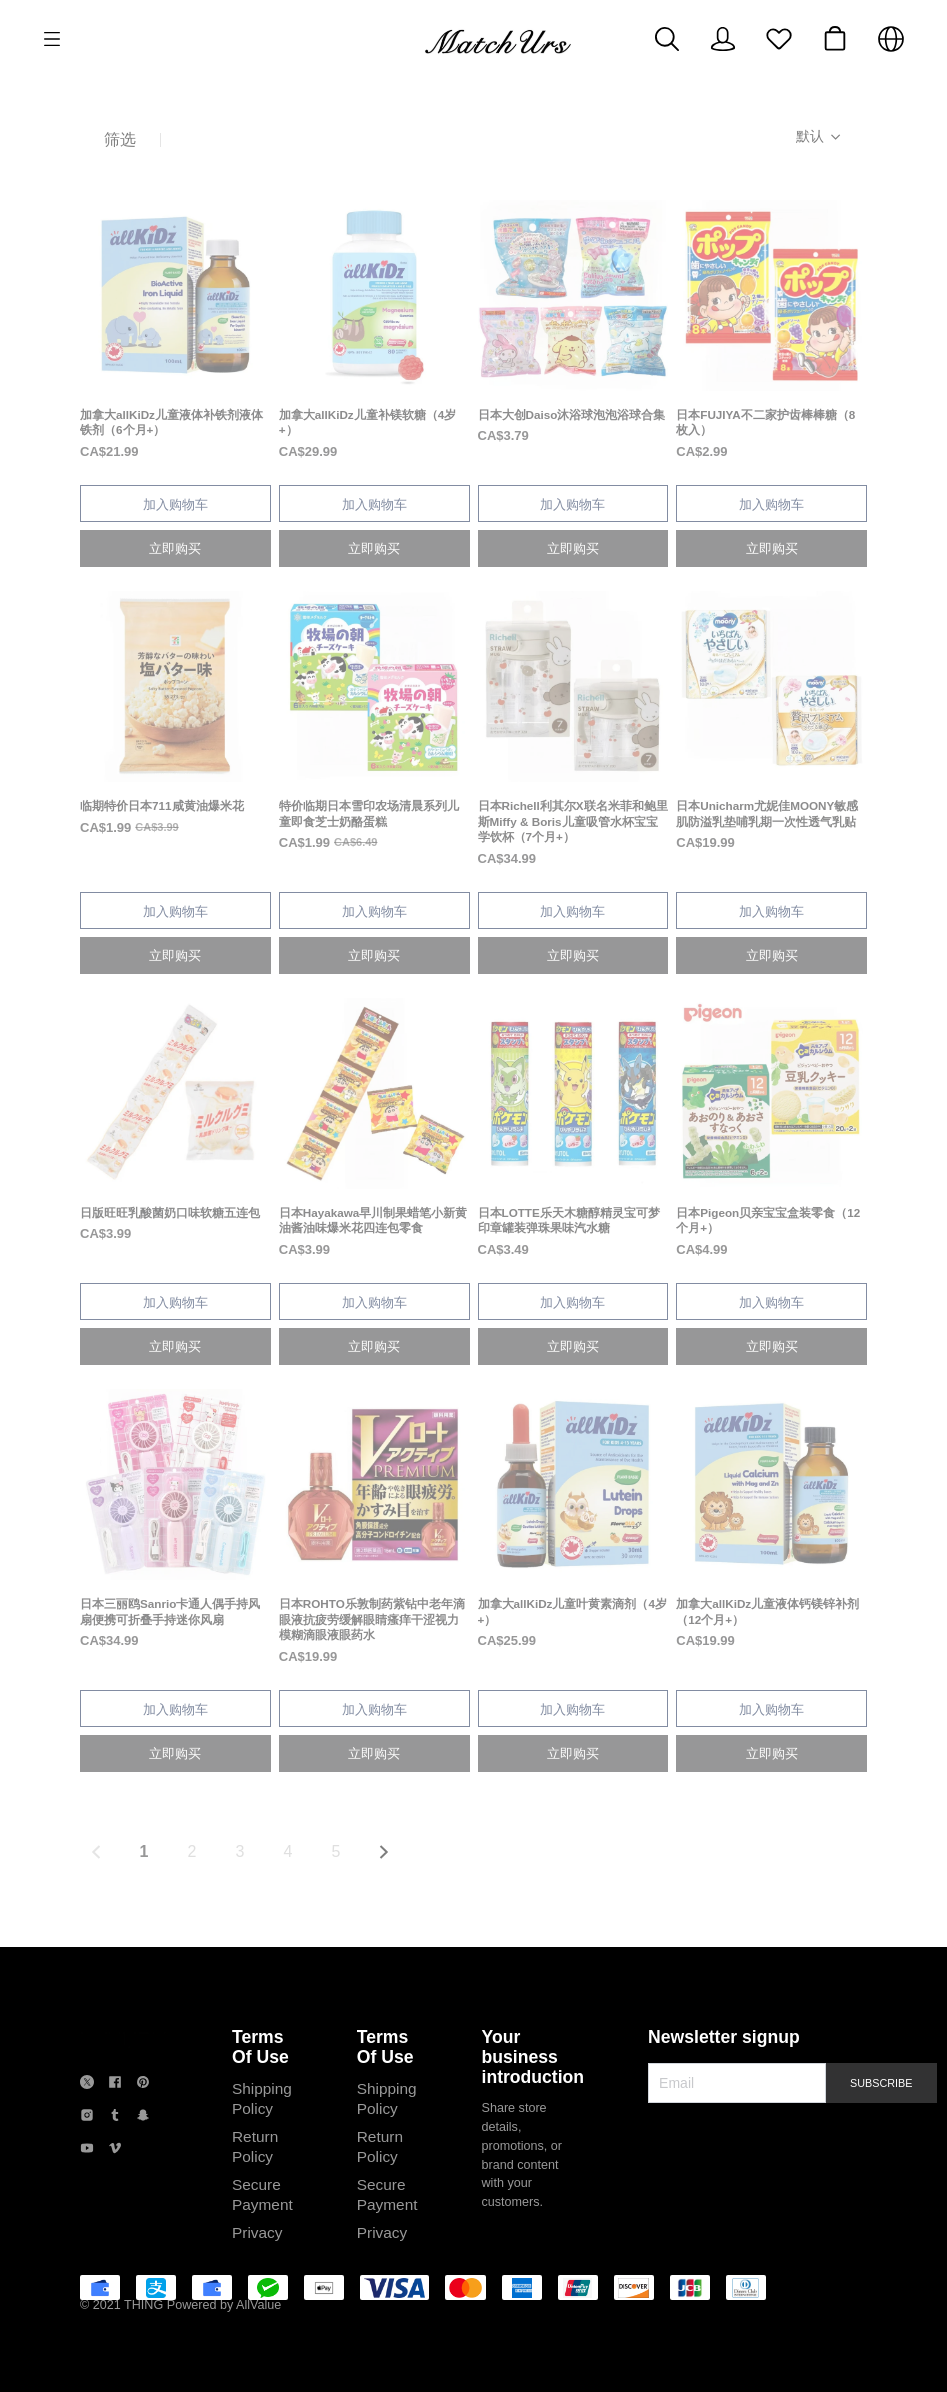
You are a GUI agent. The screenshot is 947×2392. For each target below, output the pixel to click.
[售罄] (175, 330)
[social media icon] (87, 2084)
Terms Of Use (260, 2047)
